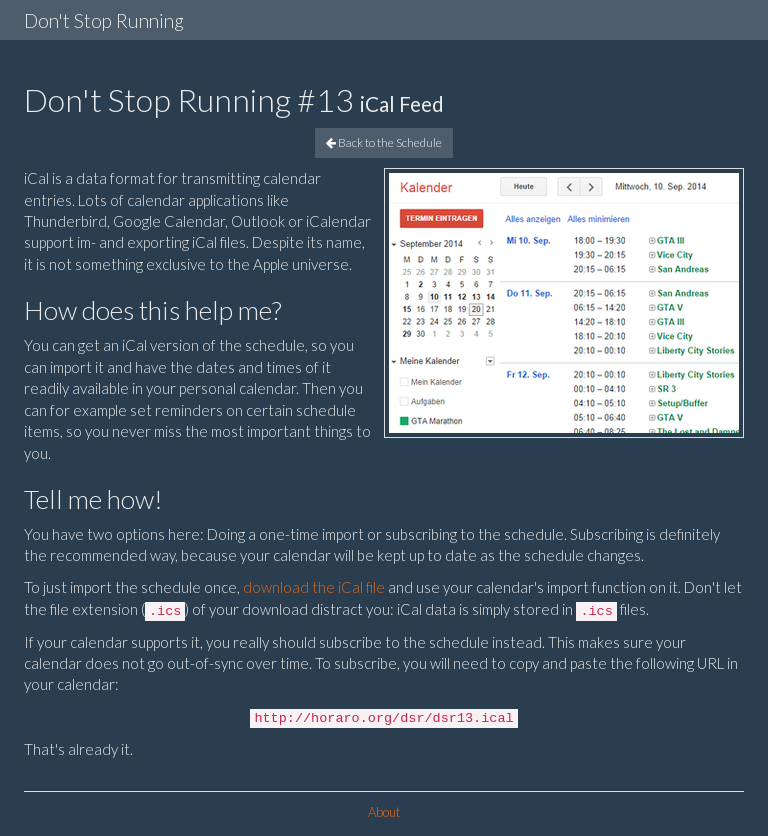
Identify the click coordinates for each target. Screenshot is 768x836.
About (384, 812)
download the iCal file (314, 587)
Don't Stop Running (104, 20)
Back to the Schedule (384, 142)
